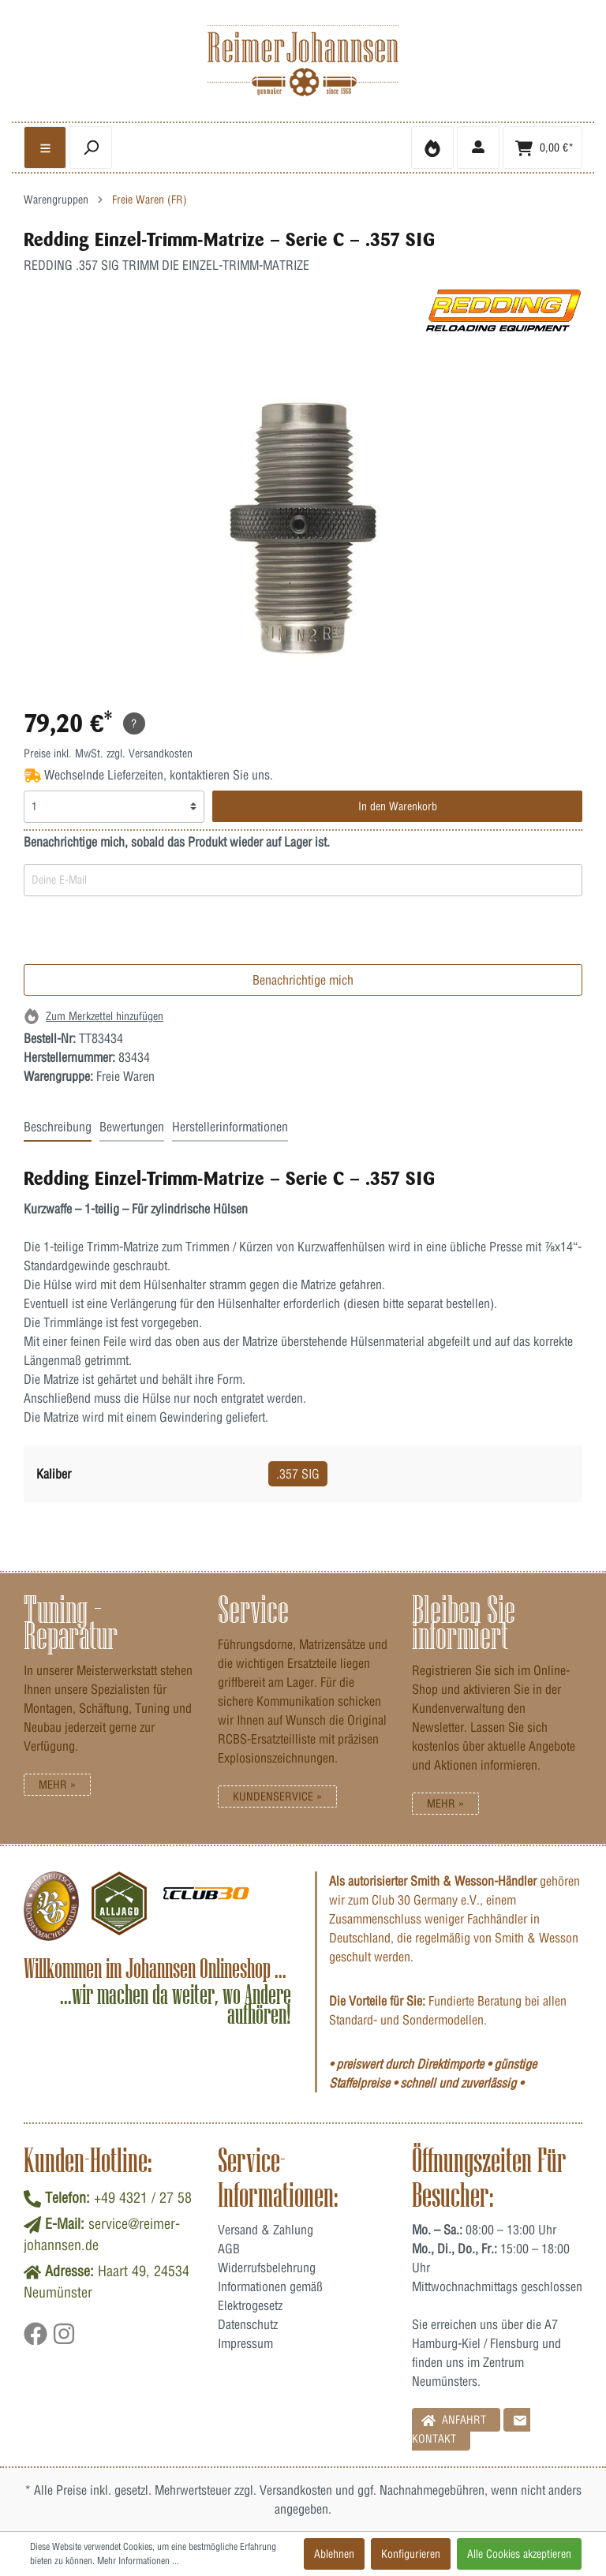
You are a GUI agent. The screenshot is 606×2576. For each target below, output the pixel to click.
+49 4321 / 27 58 (143, 2198)
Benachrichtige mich (303, 980)
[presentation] (144, 933)
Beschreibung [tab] (58, 1127)
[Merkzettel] (432, 147)
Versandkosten (296, 2490)
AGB (229, 2248)
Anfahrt (453, 2419)
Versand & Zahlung (265, 2230)
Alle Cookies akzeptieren (519, 2554)
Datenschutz (248, 2324)
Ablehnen (334, 2554)
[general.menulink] (45, 147)
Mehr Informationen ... (138, 2561)
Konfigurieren (410, 2554)
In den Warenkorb (397, 806)
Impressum (245, 2343)
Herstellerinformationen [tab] (230, 1127)
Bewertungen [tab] (131, 1127)
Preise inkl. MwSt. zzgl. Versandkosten (108, 753)
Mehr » (57, 1785)
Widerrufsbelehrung (267, 2267)
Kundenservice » (277, 1796)
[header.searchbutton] (90, 147)
